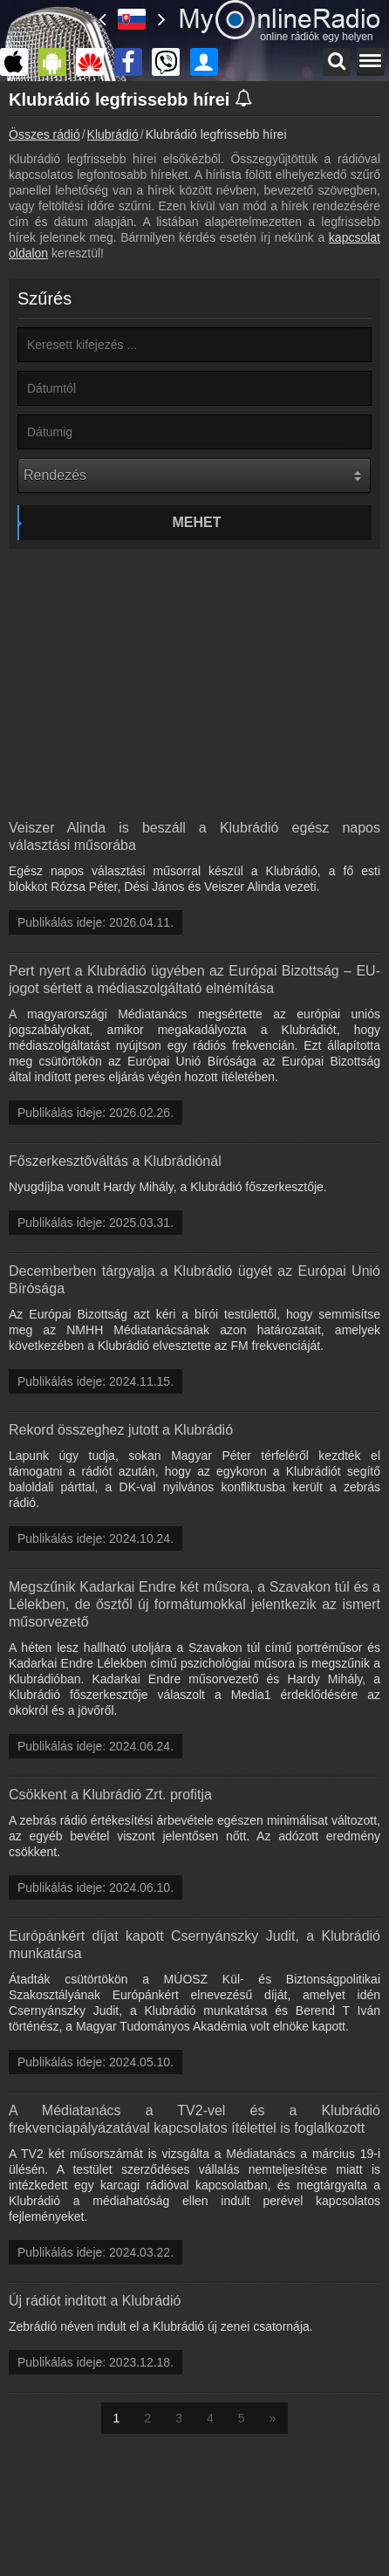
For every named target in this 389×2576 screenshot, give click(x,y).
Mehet (197, 522)
